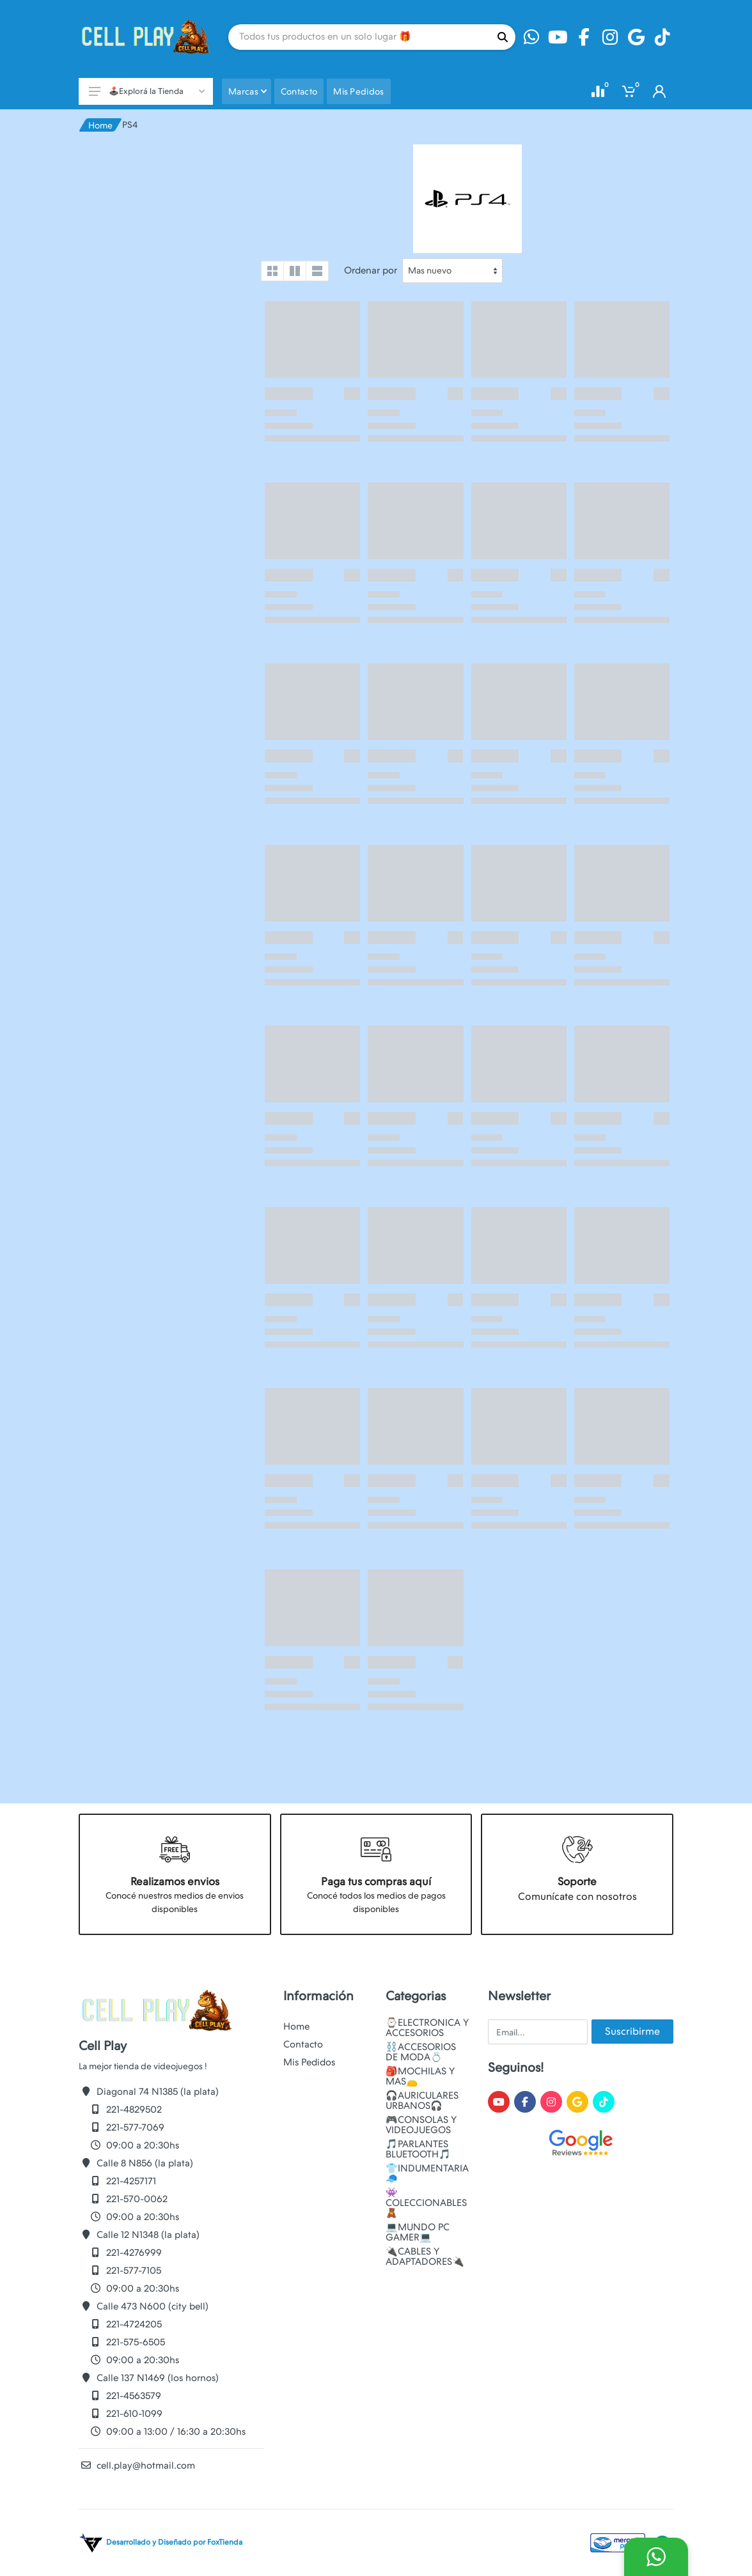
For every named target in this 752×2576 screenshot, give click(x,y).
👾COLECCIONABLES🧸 (426, 2202)
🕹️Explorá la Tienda (147, 91)
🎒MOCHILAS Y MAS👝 (420, 2076)
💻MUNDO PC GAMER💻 (418, 2232)
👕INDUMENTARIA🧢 (427, 2173)
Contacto (303, 2044)
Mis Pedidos (309, 2062)
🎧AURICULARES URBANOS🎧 (422, 2100)
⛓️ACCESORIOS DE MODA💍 (421, 2052)
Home (100, 125)
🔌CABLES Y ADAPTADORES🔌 (425, 2256)
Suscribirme (632, 2031)
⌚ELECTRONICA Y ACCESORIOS (427, 2027)
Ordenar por (370, 270)
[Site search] (359, 37)
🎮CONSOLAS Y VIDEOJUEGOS (421, 2125)
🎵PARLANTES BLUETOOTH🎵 (418, 2149)
